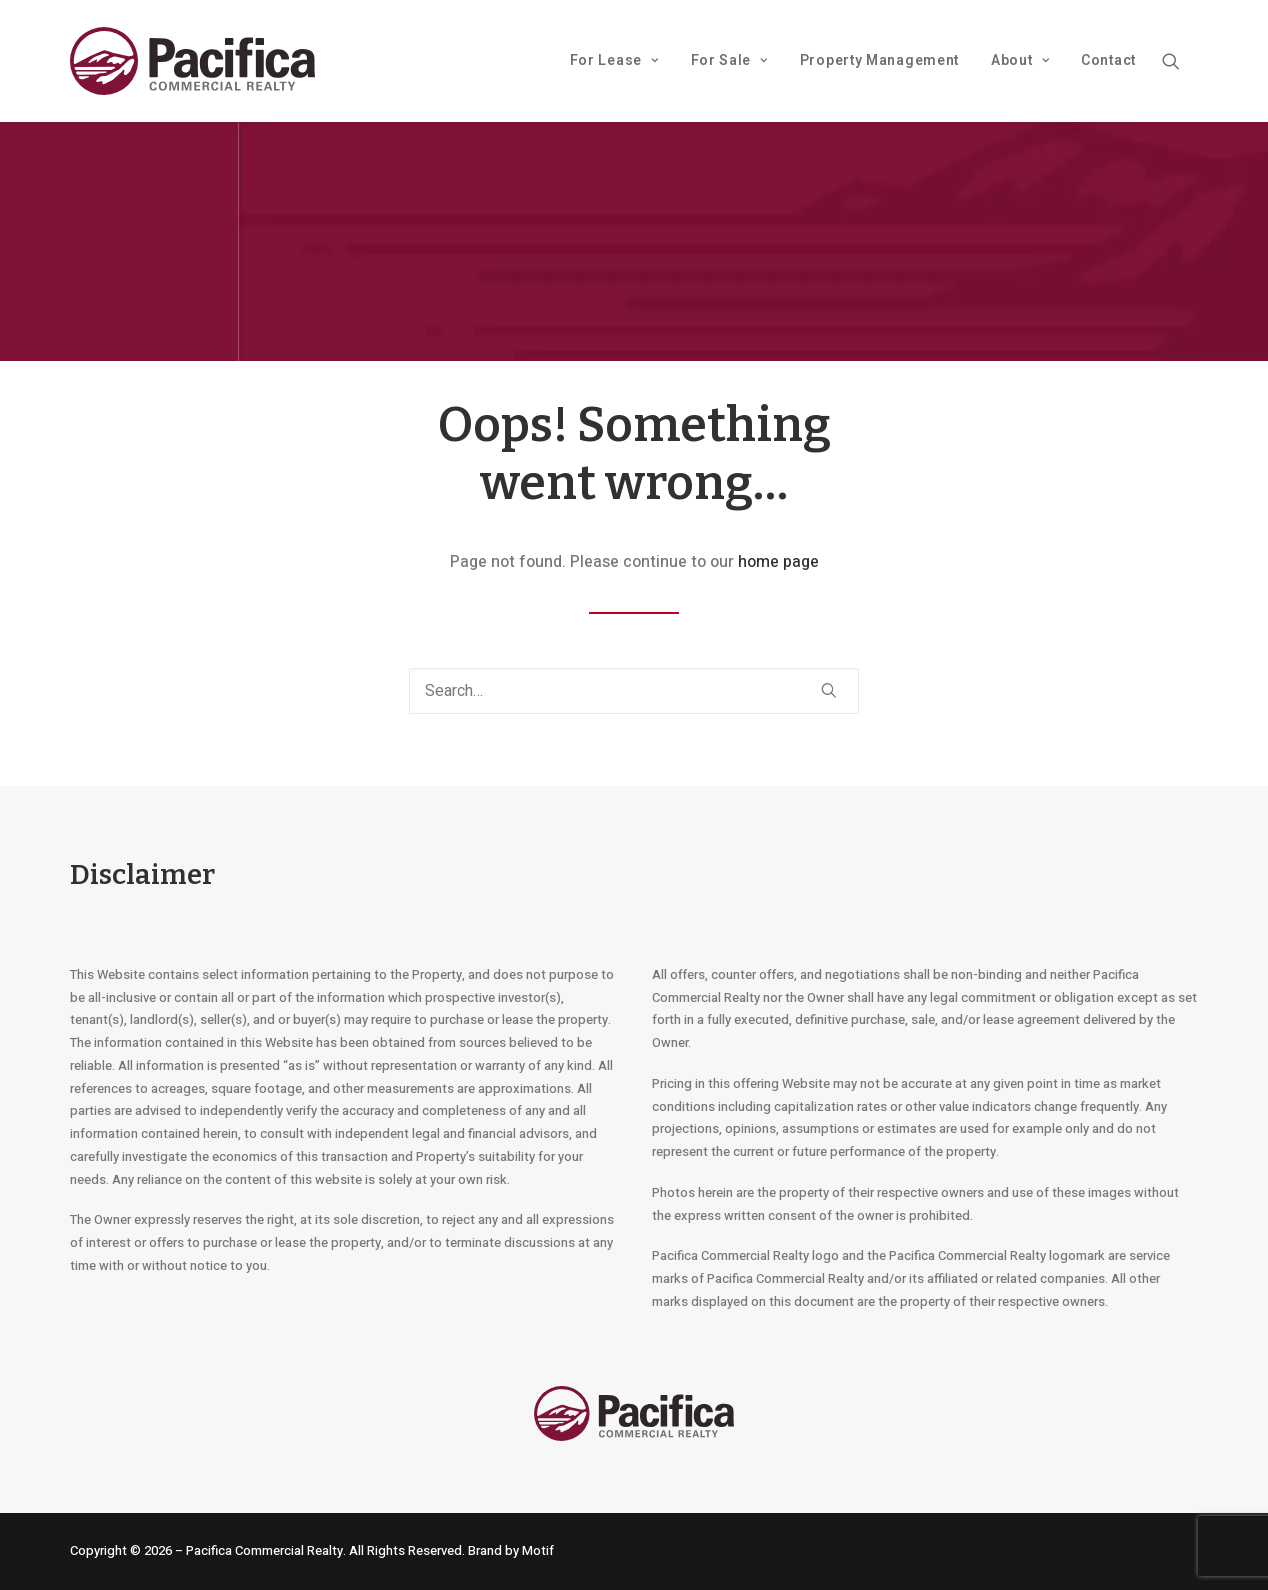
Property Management (879, 60)
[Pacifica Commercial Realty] (192, 61)
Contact (1108, 60)
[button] (1180, 61)
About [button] (1020, 60)
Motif (538, 1550)
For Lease (614, 60)
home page (778, 562)
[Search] (634, 691)
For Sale (729, 60)
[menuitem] (614, 61)
